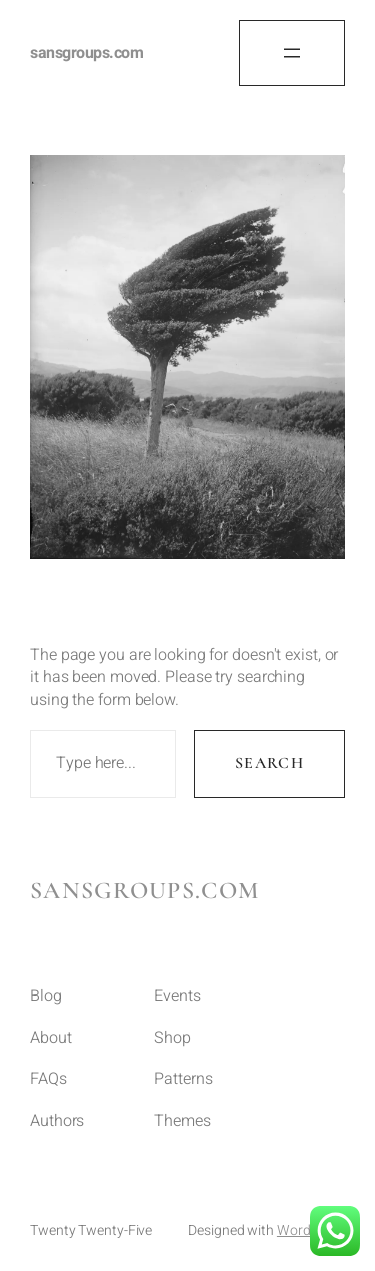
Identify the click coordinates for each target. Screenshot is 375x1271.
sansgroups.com (86, 53)
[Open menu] (292, 53)
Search (269, 763)
